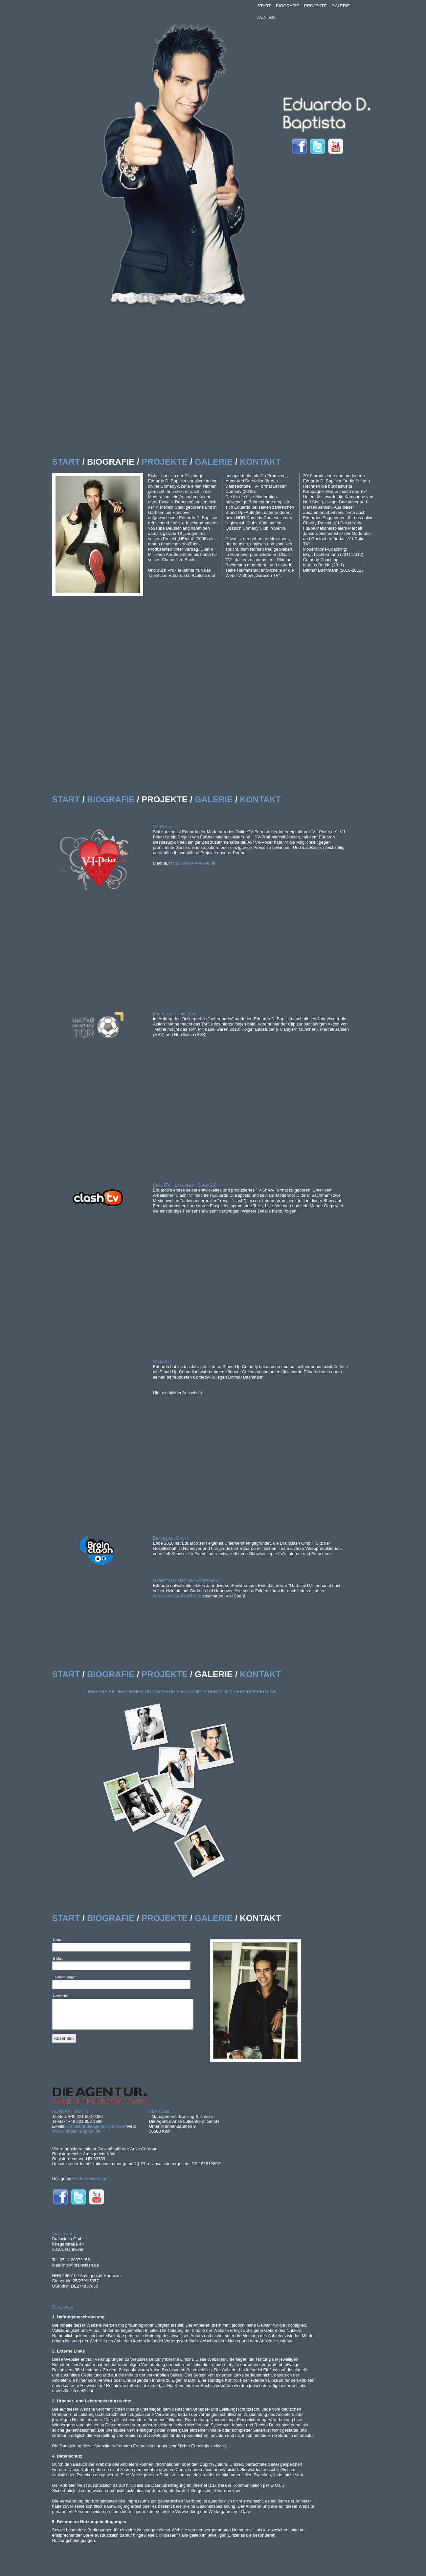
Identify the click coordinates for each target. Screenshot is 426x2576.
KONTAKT (267, 17)
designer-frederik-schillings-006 (178, 1808)
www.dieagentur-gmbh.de (76, 2131)
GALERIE (340, 5)
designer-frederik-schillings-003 (198, 1849)
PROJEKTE (315, 5)
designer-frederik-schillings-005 (155, 1793)
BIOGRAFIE (287, 5)
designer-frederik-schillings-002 (176, 1765)
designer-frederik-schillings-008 (139, 1804)
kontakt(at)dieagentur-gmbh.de (96, 2126)
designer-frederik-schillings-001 (145, 1724)
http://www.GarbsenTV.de (177, 1596)
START (264, 5)
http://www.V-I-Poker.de (193, 863)
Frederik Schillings (89, 2178)
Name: (58, 1940)
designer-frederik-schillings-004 (211, 1744)
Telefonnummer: (65, 1977)
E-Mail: (58, 1958)
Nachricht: (60, 1996)
